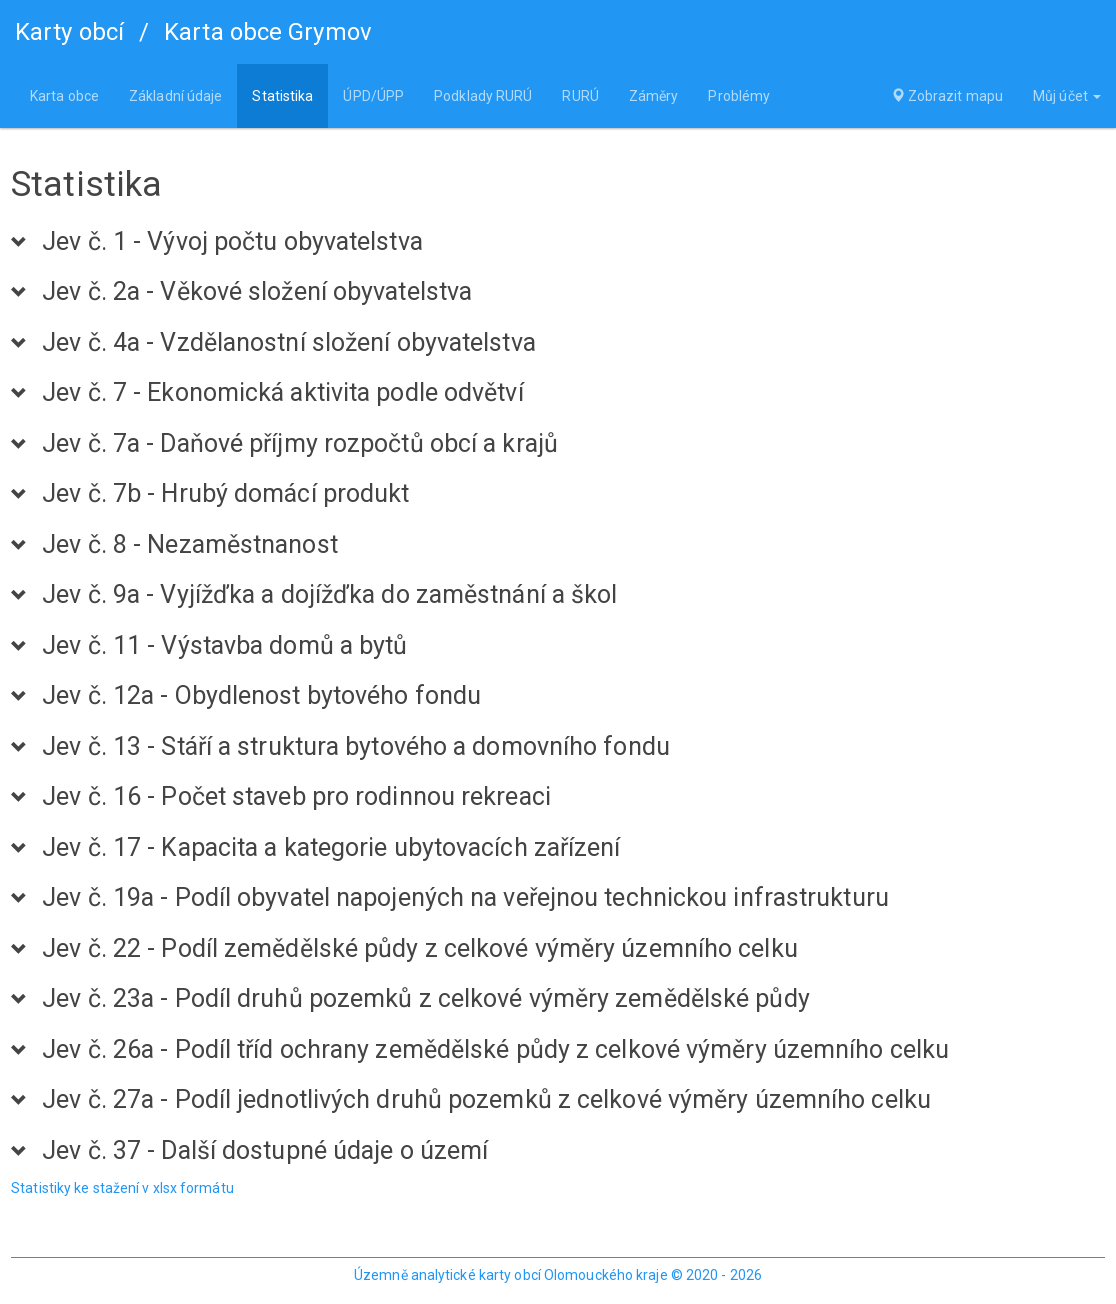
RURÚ (580, 96)
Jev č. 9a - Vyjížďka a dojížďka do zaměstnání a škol (329, 595)
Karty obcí (69, 32)
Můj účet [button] (1067, 96)
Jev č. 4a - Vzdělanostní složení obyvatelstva (289, 343)
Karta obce (64, 96)
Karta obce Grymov (268, 32)
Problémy (739, 96)
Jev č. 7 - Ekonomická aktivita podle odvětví (282, 393)
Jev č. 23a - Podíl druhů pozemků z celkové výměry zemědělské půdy (426, 999)
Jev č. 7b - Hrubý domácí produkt (225, 494)
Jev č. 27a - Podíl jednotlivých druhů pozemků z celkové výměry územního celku (486, 1100)
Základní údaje (175, 96)
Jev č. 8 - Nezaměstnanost (190, 545)
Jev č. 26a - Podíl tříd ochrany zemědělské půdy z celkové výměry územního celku (495, 1050)
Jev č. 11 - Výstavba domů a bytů (224, 646)
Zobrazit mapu (947, 96)
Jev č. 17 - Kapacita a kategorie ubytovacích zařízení (331, 848)
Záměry (654, 96)
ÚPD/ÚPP (373, 96)
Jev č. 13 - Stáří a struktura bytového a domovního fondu (356, 747)
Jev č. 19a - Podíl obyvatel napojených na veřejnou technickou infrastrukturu (465, 898)
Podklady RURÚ (483, 96)
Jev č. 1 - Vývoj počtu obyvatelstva (232, 242)
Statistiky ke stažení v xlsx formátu (122, 1188)
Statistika (282, 96)
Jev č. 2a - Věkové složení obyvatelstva (257, 292)
